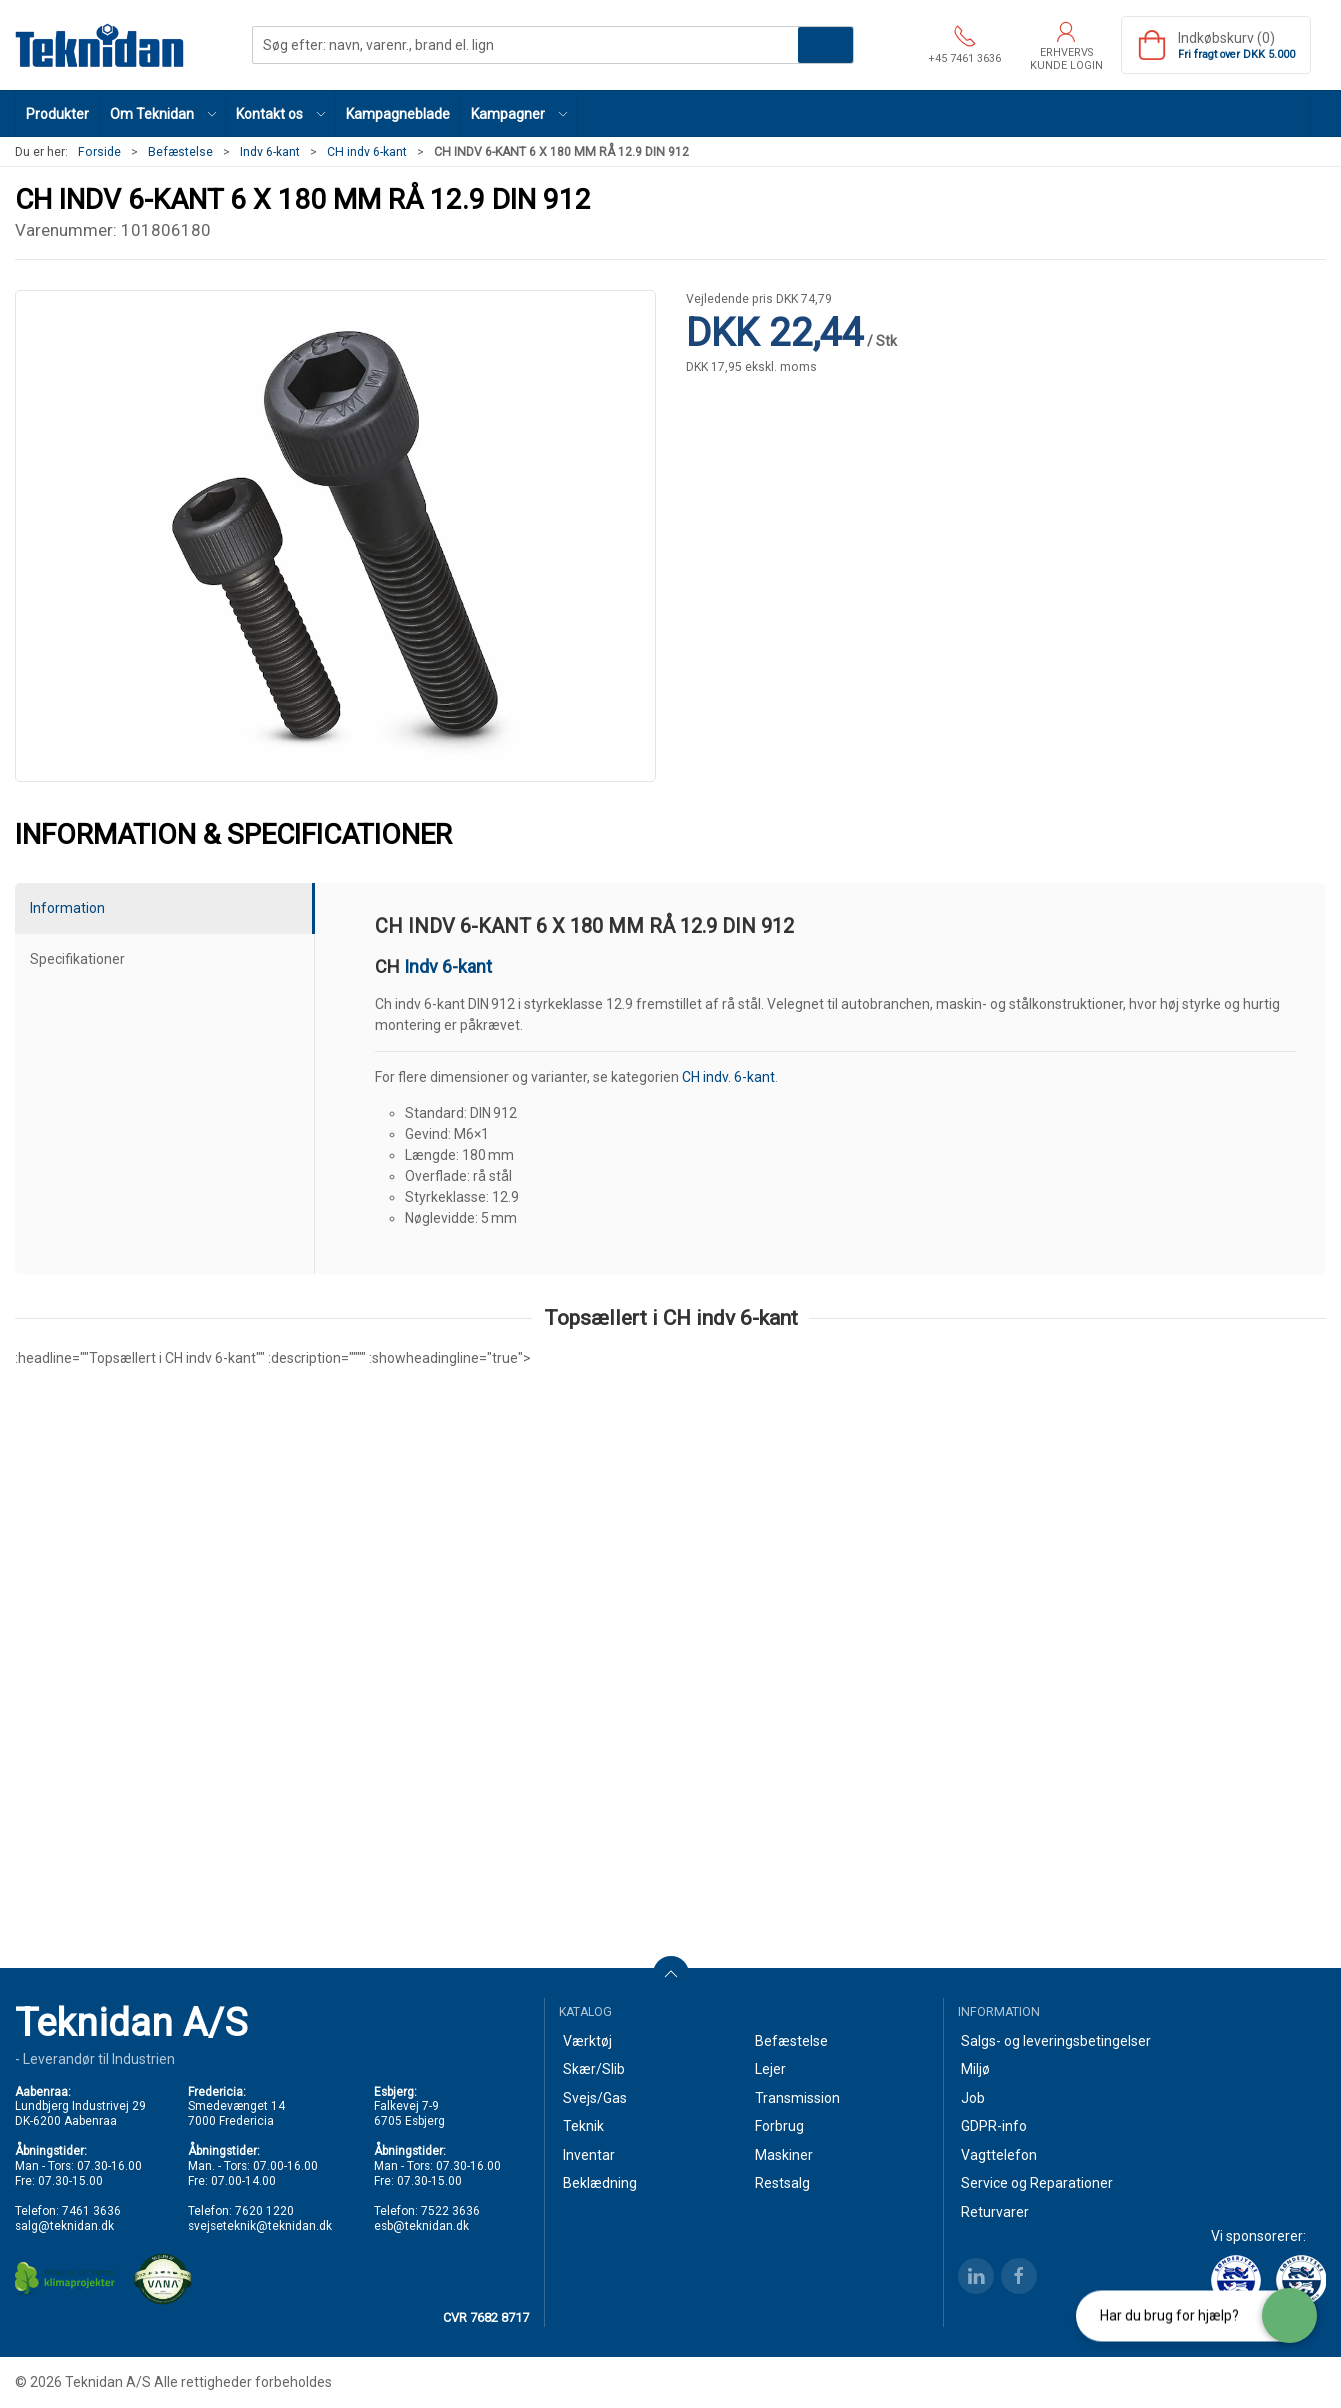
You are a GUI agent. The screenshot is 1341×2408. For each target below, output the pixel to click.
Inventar (589, 2155)
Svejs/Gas (595, 2098)
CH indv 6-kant (367, 152)
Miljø (975, 2069)
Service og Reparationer (1037, 2183)
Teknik (583, 2126)
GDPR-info (994, 2126)
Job (973, 2098)
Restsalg (782, 2183)
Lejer (770, 2069)
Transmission (797, 2098)
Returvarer (995, 2212)
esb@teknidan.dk (421, 2226)
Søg (825, 45)
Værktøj (587, 2041)
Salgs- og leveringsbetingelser (1056, 2041)
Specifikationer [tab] (77, 959)
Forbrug (779, 2126)
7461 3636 (91, 2211)
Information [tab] (67, 908)
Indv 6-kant (270, 152)
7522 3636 (450, 2211)
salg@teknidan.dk (64, 2226)
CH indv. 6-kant (728, 1077)
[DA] (100, 45)
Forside (99, 152)
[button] (163, 113)
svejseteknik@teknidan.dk (260, 2226)
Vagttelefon (999, 2155)
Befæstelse (180, 152)
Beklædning (600, 2183)
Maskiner (784, 2155)
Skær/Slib (594, 2069)
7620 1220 (264, 2211)
